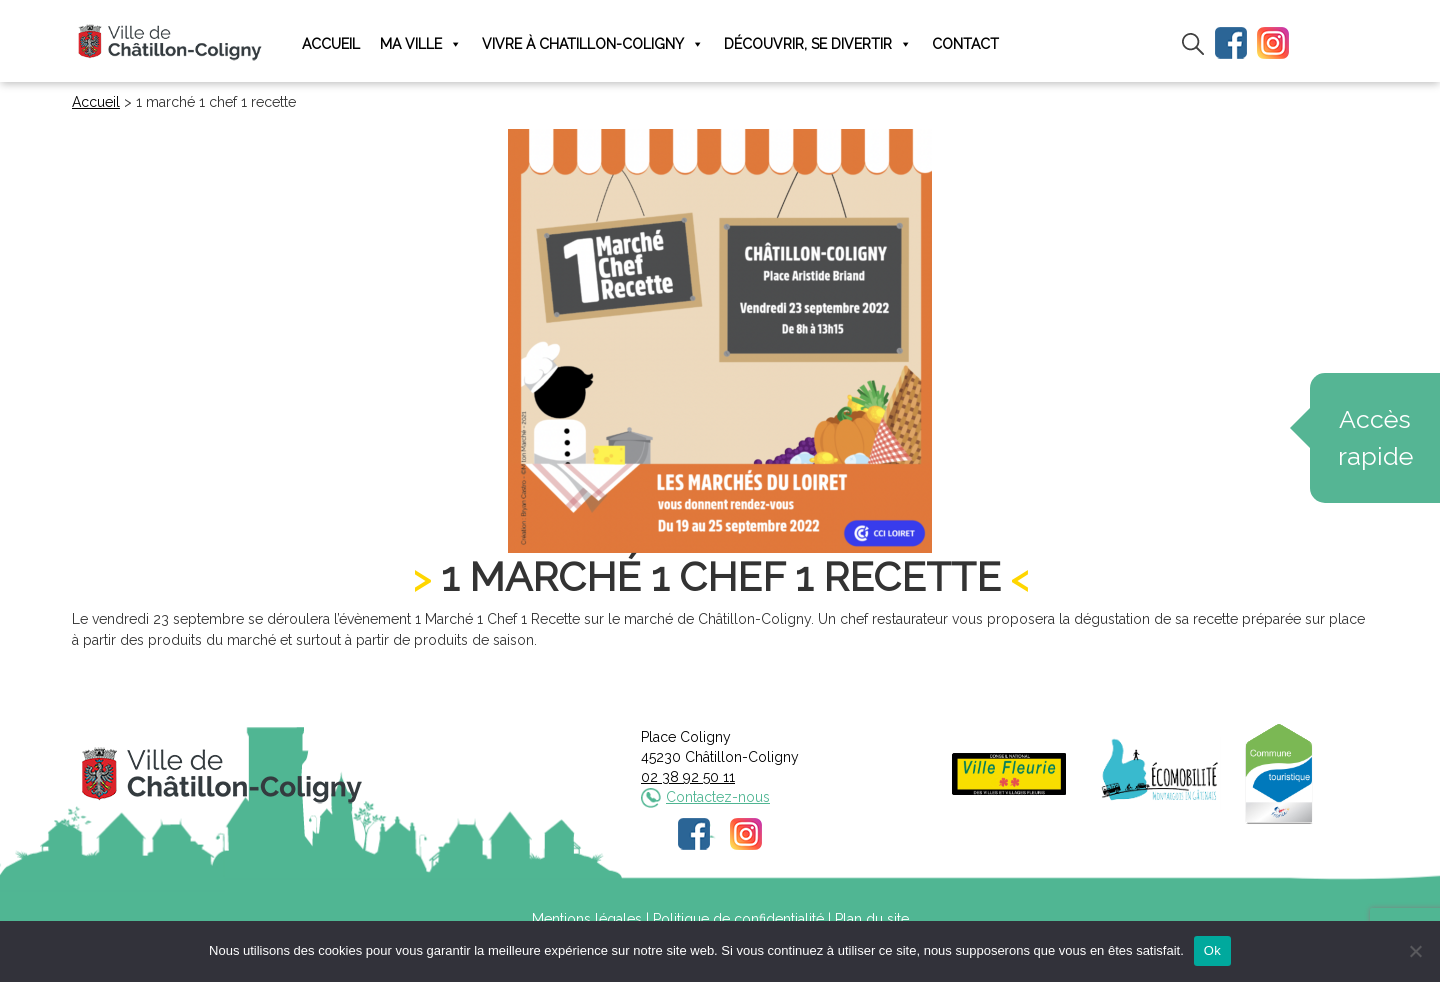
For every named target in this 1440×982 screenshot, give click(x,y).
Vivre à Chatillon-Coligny (593, 44)
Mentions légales (587, 919)
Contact (965, 44)
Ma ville (421, 44)
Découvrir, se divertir (818, 44)
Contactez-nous (718, 797)
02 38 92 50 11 (688, 777)
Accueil (331, 44)
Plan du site (872, 919)
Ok (1212, 950)
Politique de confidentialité (738, 919)
